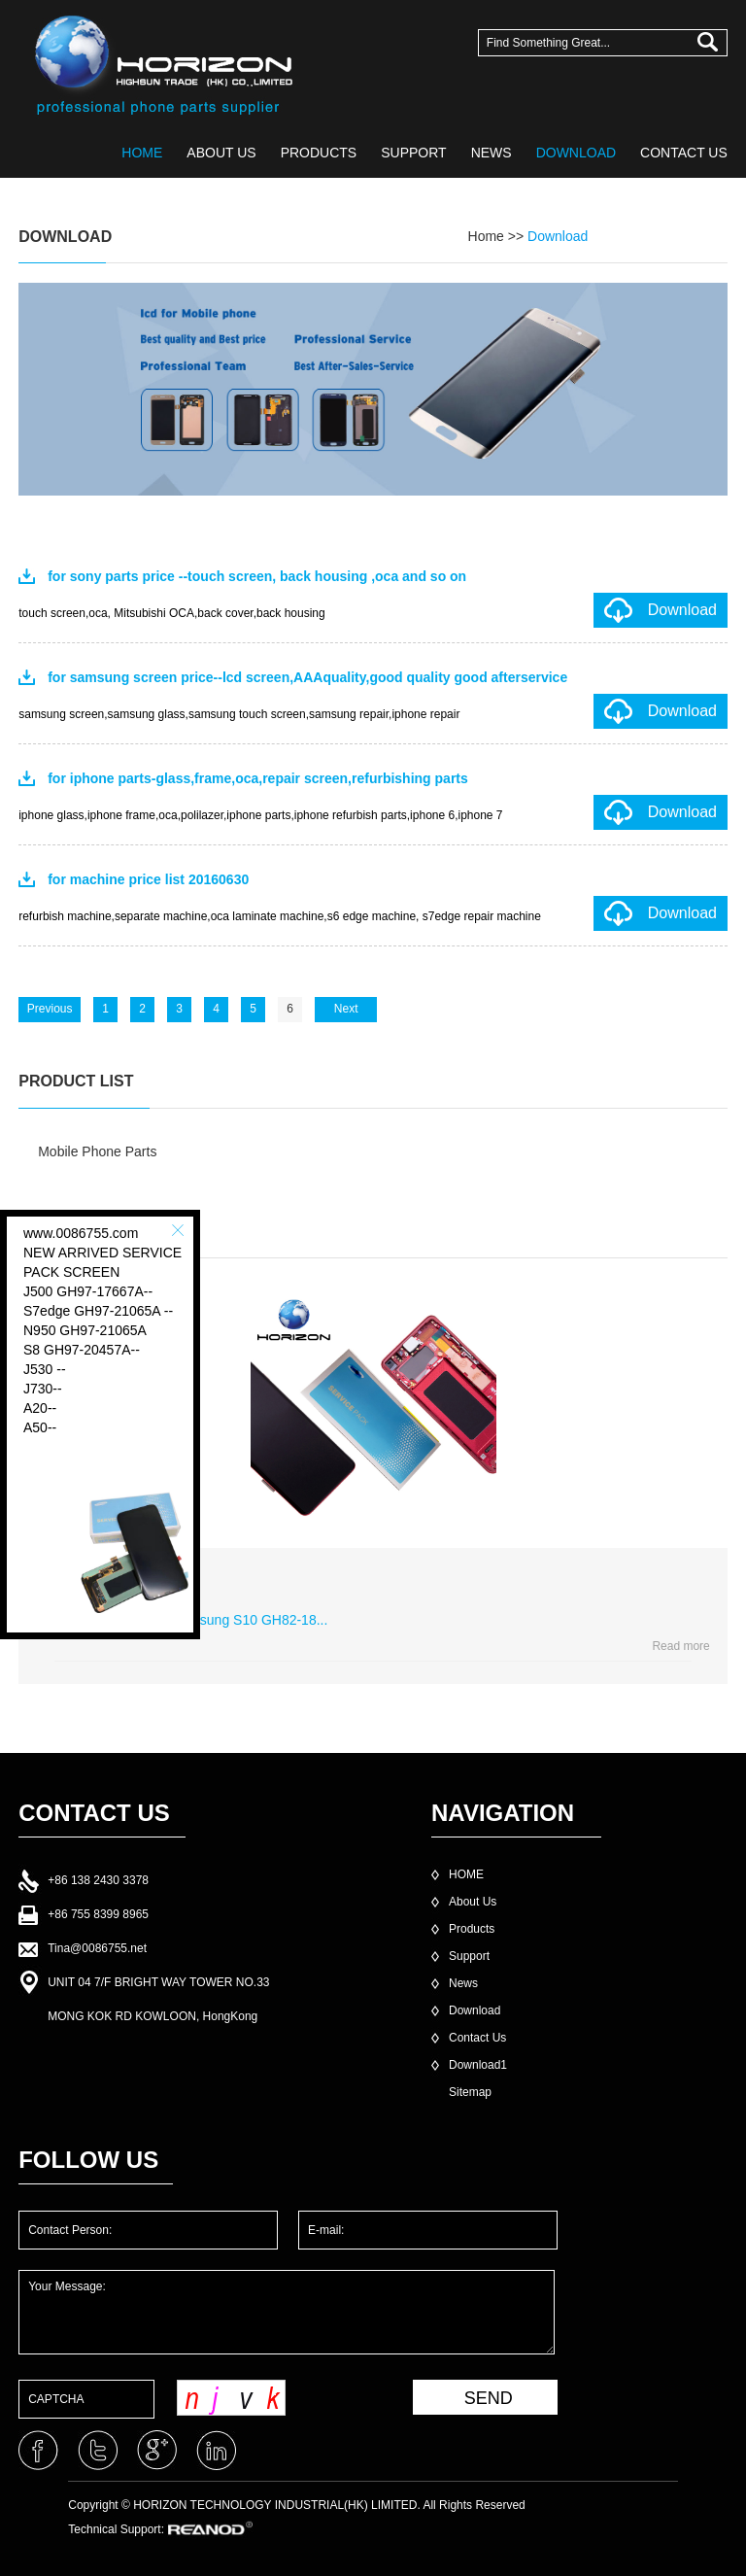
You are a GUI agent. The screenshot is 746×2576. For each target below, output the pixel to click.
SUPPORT (413, 152)
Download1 (478, 2065)
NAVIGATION (502, 1813)
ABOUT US (220, 152)
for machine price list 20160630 (148, 879)
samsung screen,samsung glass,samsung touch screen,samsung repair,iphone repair (238, 714)
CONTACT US (684, 152)
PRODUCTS (319, 152)
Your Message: (286, 2312)
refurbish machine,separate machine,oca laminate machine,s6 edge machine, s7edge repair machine (279, 916)
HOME (141, 152)
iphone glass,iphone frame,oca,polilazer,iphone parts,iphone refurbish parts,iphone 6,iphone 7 (260, 815)
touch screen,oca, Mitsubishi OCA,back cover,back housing (171, 613)
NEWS (491, 152)
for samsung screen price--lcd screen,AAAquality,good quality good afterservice (307, 677)
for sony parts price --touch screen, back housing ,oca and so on (257, 576)
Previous (50, 1008)
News (463, 1983)
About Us (472, 1901)
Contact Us (477, 2037)
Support (469, 1956)
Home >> (497, 236)
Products (471, 1929)
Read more (680, 1646)
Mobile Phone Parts (97, 1151)
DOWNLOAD (576, 152)
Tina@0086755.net (97, 1948)
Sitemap (470, 2092)
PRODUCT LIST (75, 1081)
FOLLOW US (88, 2160)
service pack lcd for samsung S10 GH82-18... (191, 1620)
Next (346, 1008)
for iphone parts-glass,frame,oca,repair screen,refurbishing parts (258, 778)
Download (557, 236)
